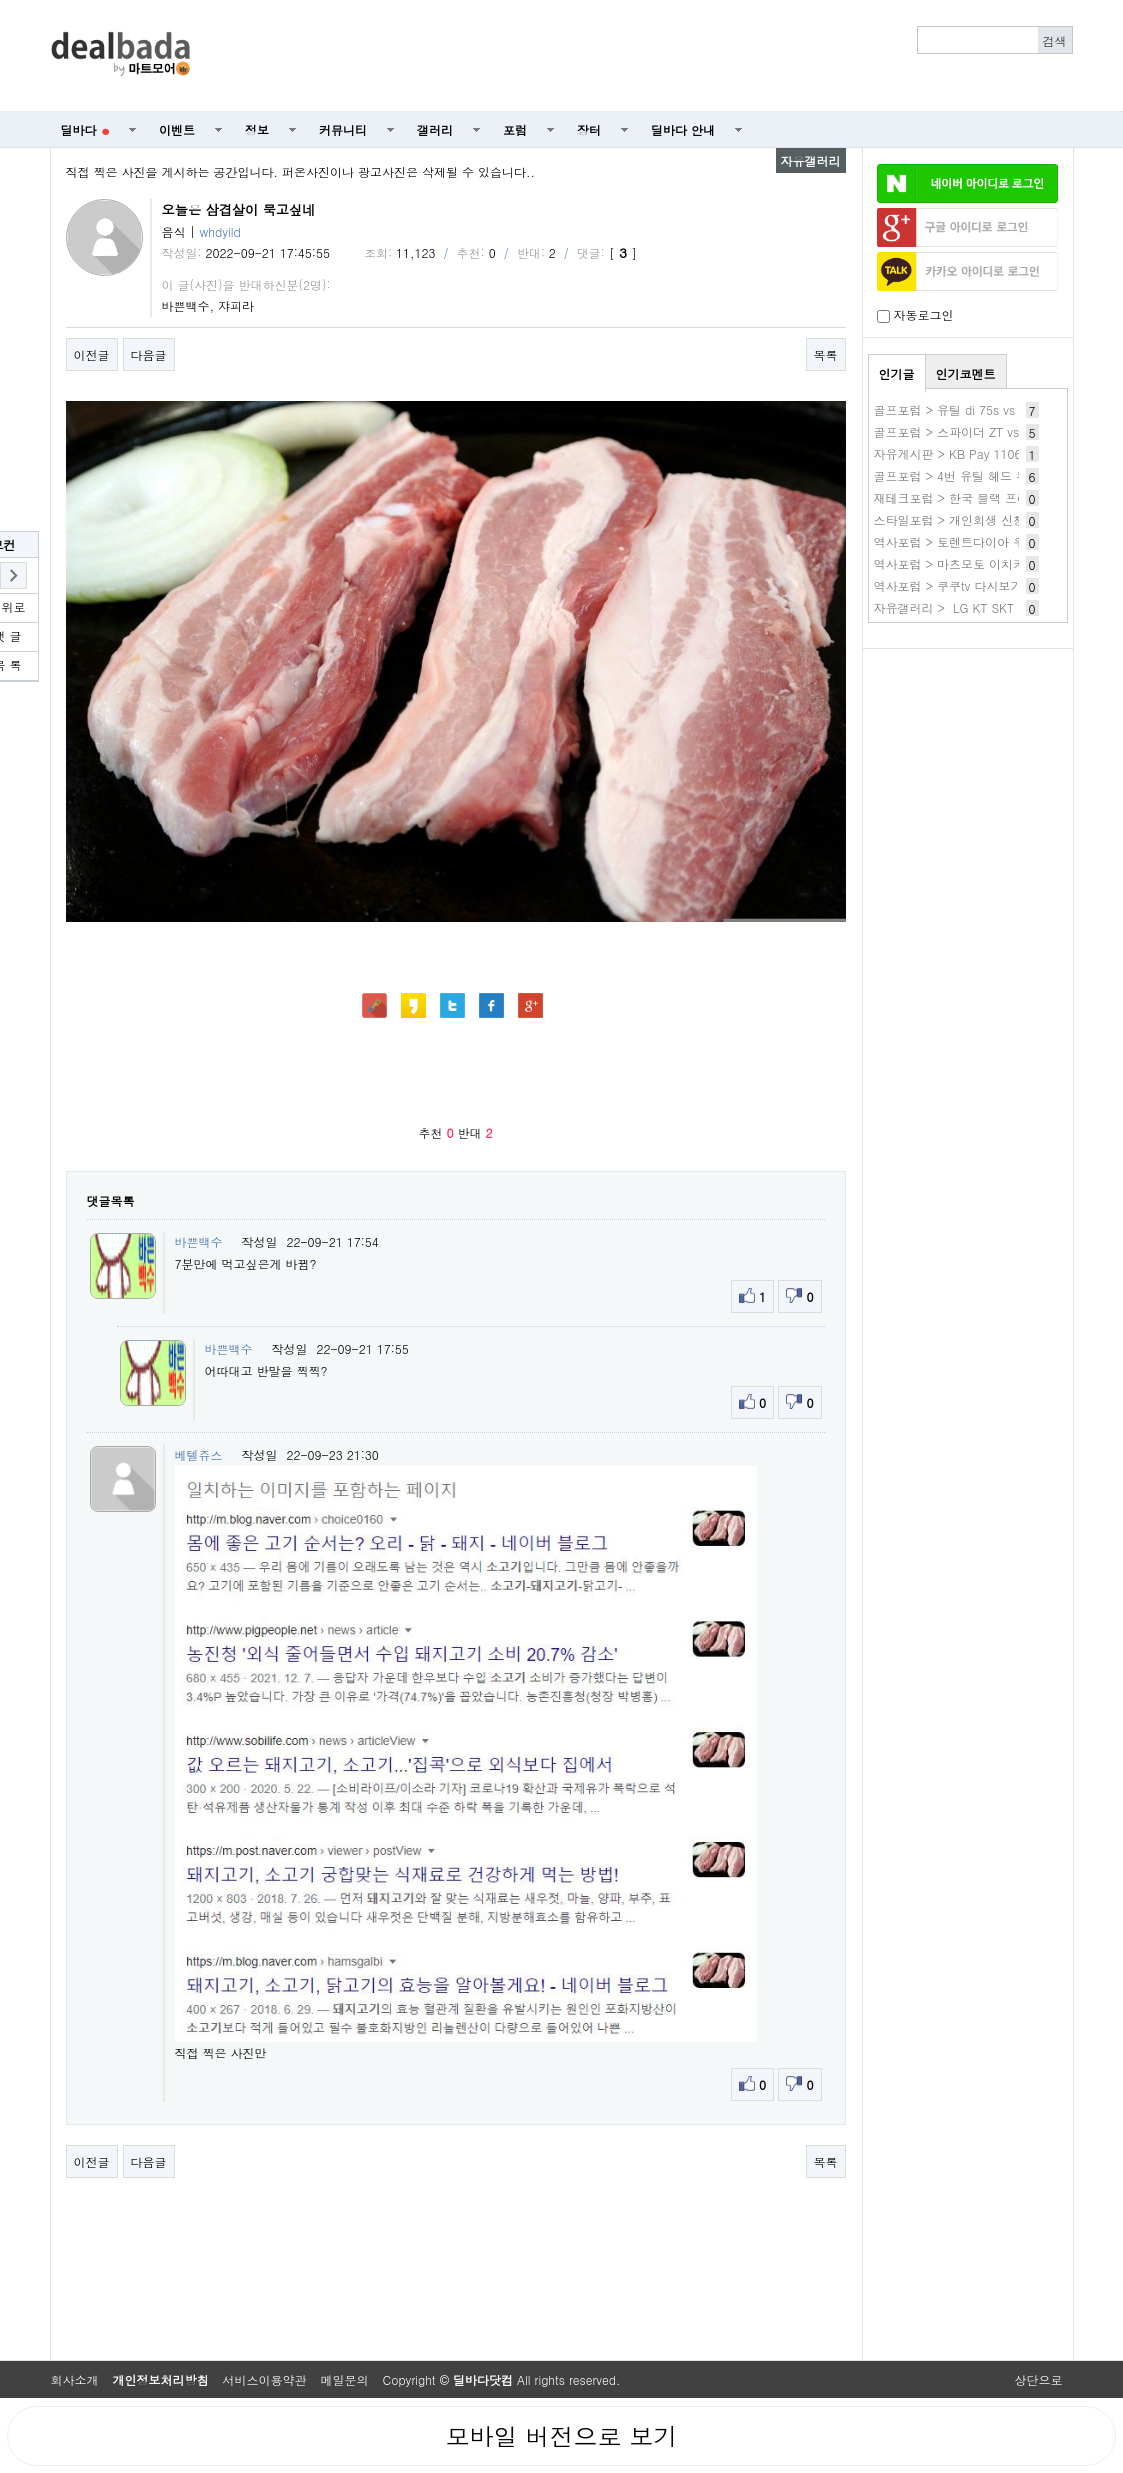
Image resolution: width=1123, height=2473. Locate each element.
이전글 (92, 354)
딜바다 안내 (683, 129)
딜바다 (85, 129)
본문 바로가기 (0, 0)
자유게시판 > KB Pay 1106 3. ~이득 (974, 453)
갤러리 (435, 129)
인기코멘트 (966, 373)
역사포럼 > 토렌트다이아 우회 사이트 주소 (990, 541)
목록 (826, 354)
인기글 (897, 373)
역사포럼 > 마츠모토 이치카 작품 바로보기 (990, 563)
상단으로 (1039, 2379)
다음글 (149, 354)
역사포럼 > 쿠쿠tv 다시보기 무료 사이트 (982, 585)
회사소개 (75, 2379)
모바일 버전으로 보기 (561, 2436)
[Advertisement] (642, 56)
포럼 (515, 129)
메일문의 (345, 2379)
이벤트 (177, 129)
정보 (257, 129)
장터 (589, 129)
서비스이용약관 (265, 2379)
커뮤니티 (343, 129)
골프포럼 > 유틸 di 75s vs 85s (957, 409)
